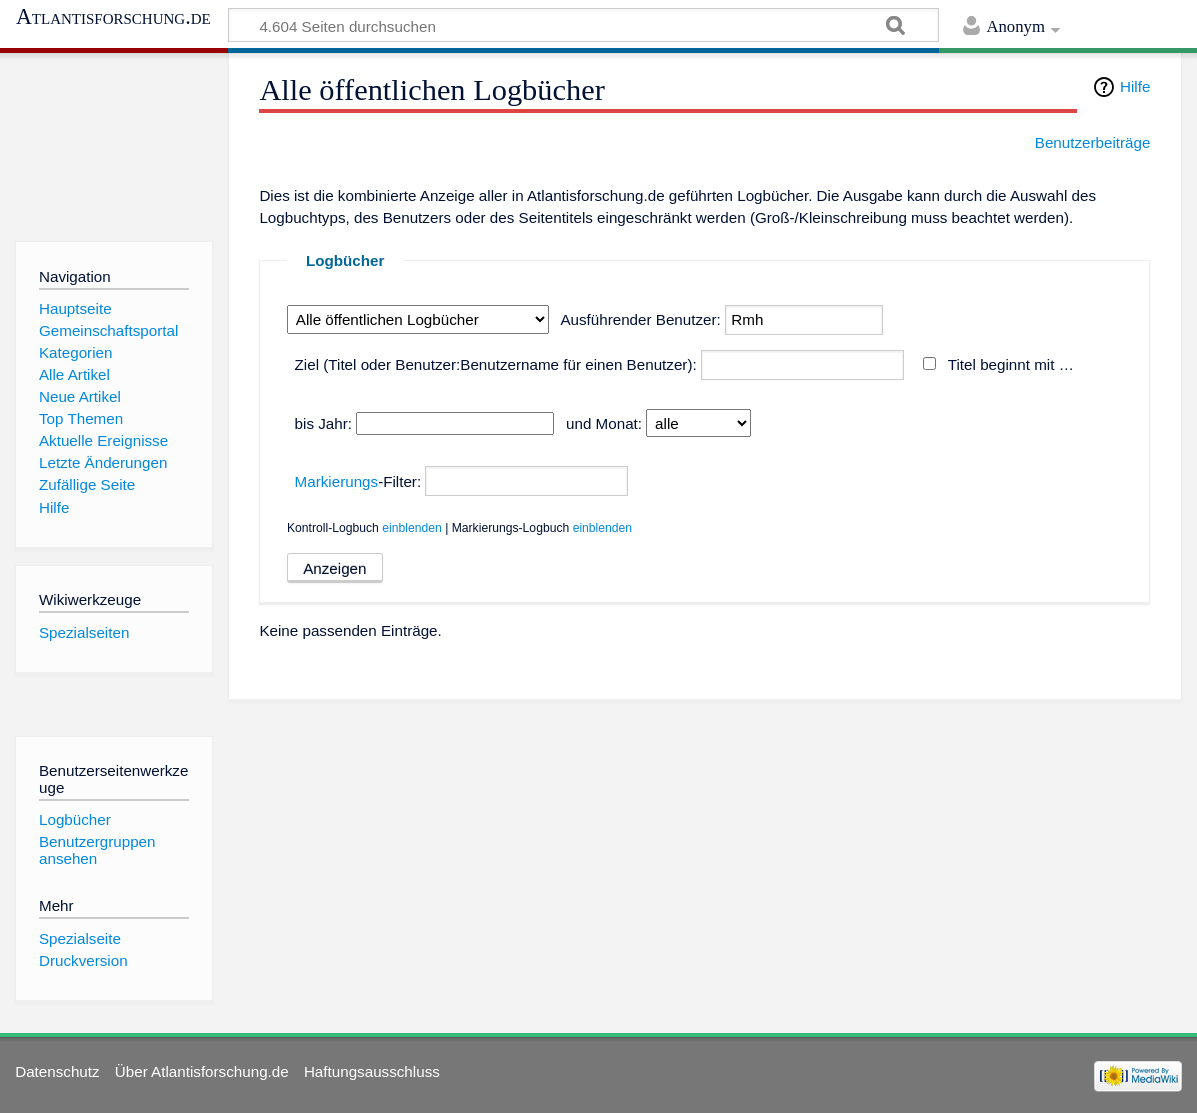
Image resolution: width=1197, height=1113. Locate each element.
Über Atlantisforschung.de (202, 1071)
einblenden (412, 528)
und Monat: (604, 423)
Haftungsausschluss (372, 1071)
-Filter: (358, 481)
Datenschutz (57, 1071)
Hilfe (1135, 86)
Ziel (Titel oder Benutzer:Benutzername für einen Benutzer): (496, 364)
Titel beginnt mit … (1011, 364)
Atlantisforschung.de (113, 17)
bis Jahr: (323, 423)
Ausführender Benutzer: (640, 319)
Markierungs (337, 481)
